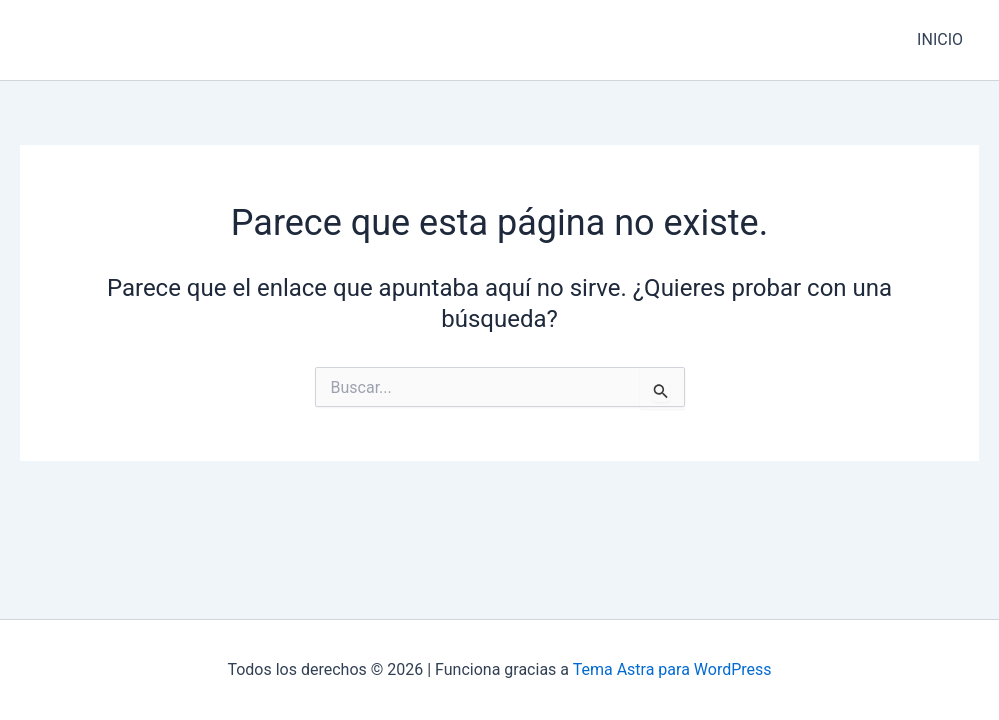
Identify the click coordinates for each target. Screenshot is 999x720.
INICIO (940, 39)
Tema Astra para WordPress (672, 669)
